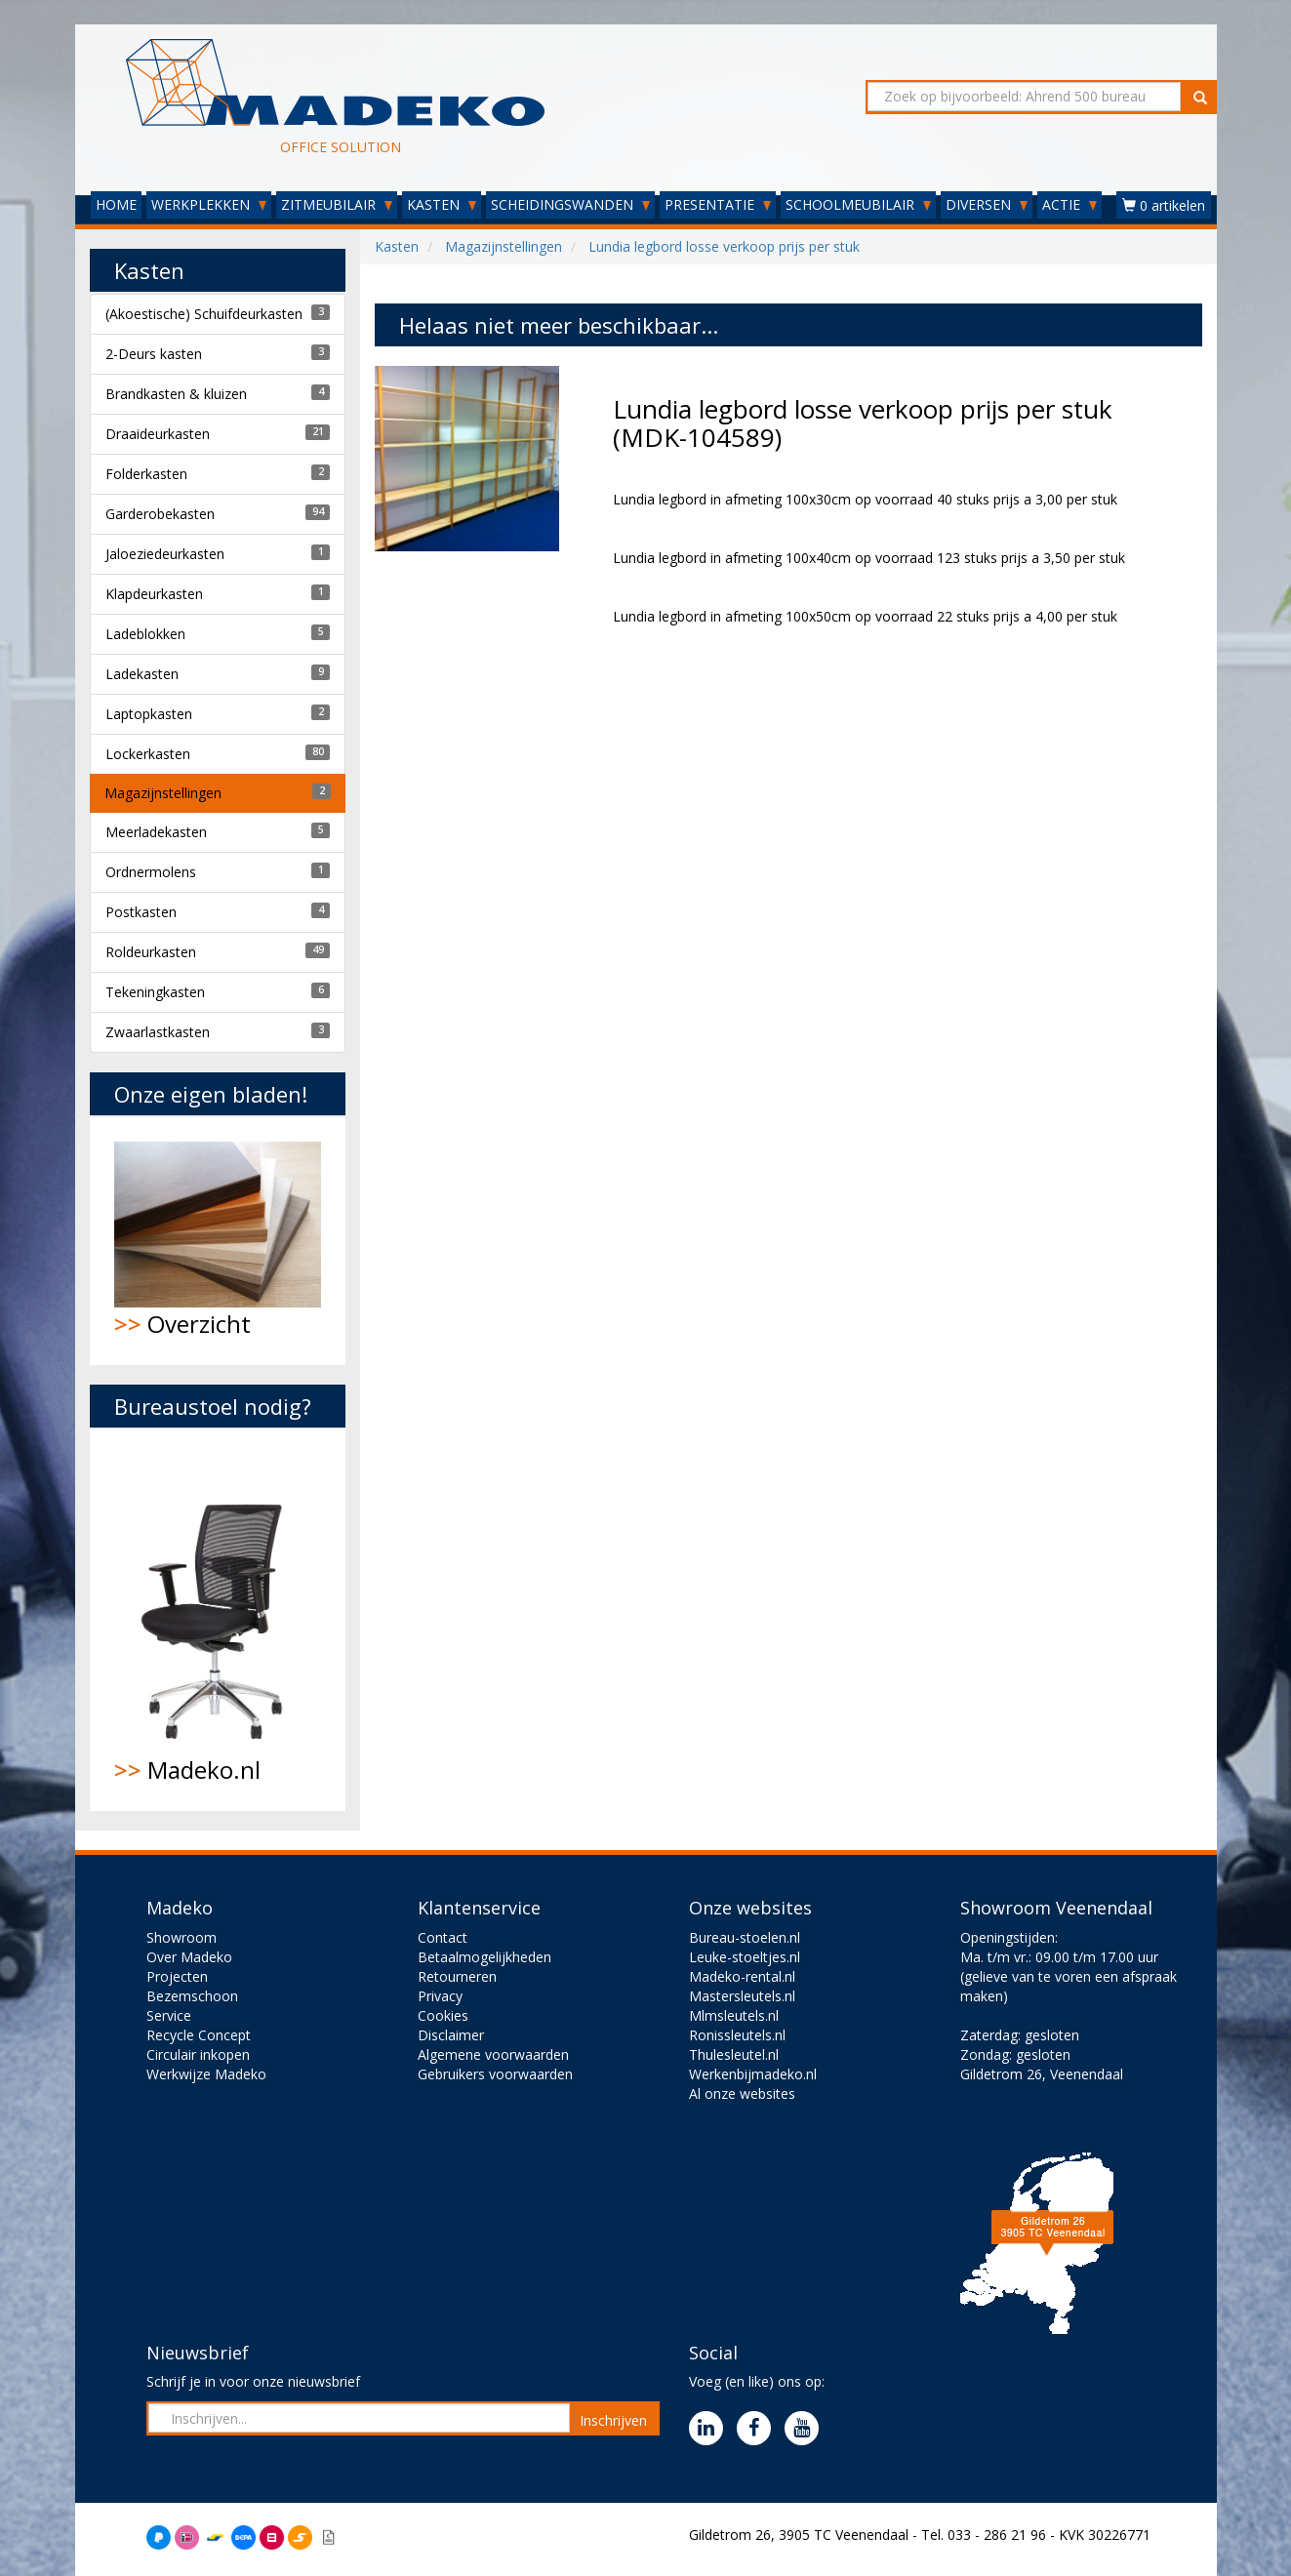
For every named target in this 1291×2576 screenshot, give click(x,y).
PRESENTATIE (718, 204)
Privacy (440, 1996)
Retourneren (457, 1976)
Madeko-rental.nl (742, 1976)
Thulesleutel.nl (734, 2054)
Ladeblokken (145, 633)
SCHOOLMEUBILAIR (858, 204)
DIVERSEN (987, 204)
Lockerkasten (147, 754)
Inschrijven (613, 2420)
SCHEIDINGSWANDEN (570, 204)
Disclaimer (451, 2035)
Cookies (443, 2015)
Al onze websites (742, 2093)
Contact (442, 1937)
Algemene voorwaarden (493, 2054)
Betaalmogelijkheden (484, 1957)
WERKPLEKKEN (208, 204)
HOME (116, 204)
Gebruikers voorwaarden (495, 2074)
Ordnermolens (150, 872)
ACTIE (1069, 204)
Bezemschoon (192, 1996)
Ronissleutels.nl (737, 2035)
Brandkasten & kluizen (176, 393)
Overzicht (218, 1241)
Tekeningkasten (155, 992)
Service (168, 2015)
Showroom (181, 1937)
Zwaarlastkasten (157, 1032)
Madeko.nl (218, 1620)
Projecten (177, 1976)
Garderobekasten (160, 513)
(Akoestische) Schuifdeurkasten (204, 313)
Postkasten (141, 912)
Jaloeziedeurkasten (164, 553)
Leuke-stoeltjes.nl (744, 1957)
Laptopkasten (148, 713)
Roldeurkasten (150, 952)
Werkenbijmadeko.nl (753, 2074)
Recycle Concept (198, 2035)
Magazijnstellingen (163, 793)
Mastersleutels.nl (742, 1996)
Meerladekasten (156, 832)
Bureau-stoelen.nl (744, 1937)
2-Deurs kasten (153, 353)
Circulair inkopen (198, 2054)
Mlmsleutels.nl (734, 2015)
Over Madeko (189, 1957)
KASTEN (441, 204)
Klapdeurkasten (154, 593)
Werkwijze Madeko (206, 2074)
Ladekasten (142, 673)
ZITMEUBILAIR (336, 204)
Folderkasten (146, 473)
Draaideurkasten (157, 433)
